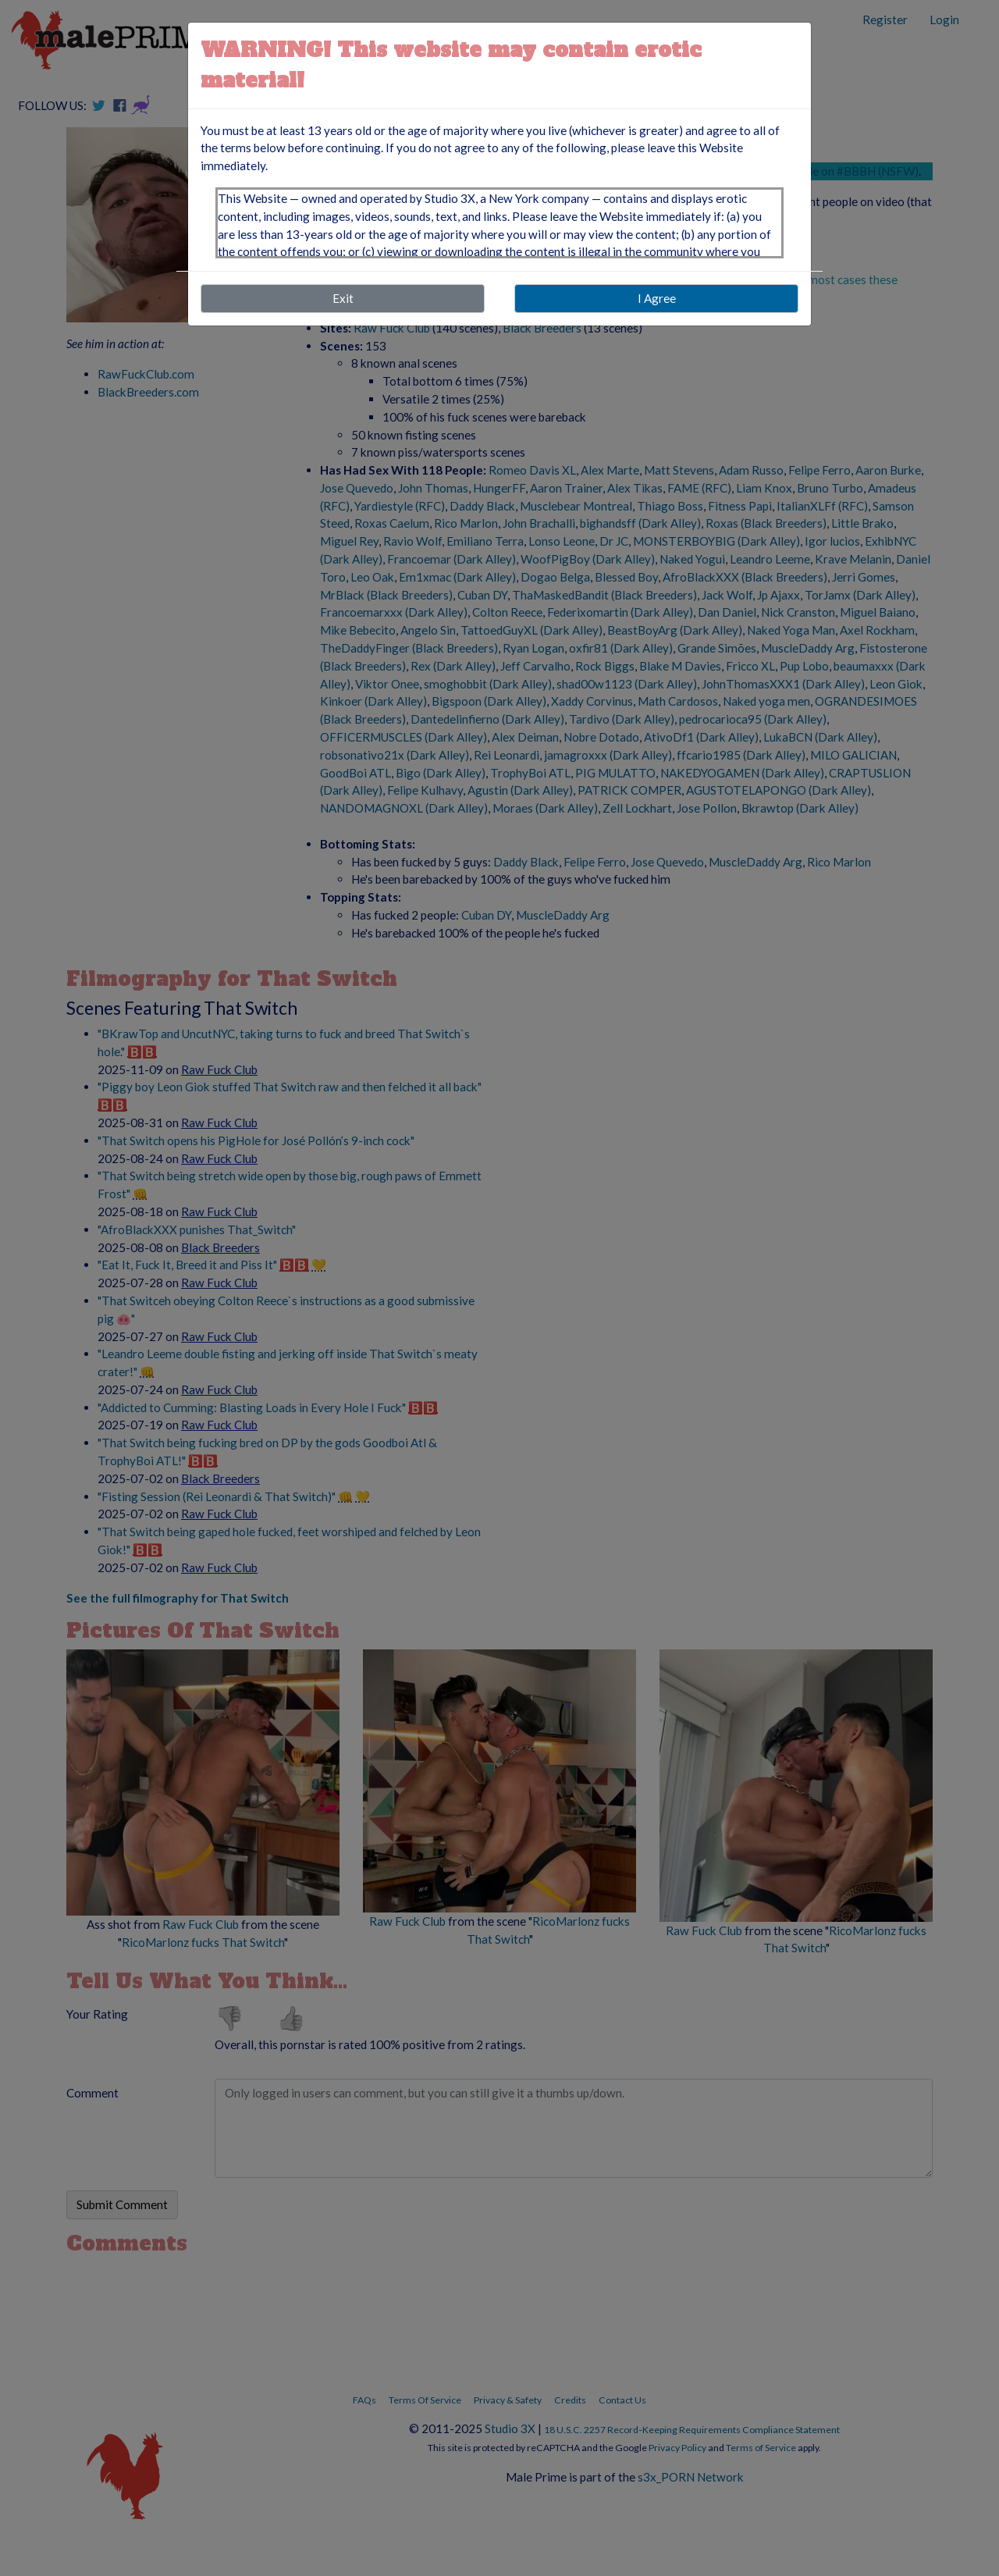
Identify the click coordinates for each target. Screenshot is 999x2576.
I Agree (657, 298)
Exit (343, 298)
